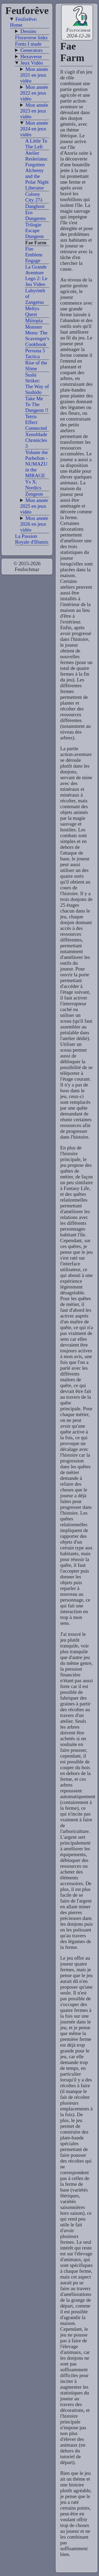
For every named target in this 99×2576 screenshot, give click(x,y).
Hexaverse (31, 56)
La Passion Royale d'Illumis (32, 539)
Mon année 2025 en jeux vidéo (34, 506)
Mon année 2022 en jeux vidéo (34, 92)
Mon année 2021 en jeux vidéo (34, 75)
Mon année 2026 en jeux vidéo (34, 524)
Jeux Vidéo (31, 63)
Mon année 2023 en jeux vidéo (34, 110)
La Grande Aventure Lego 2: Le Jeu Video (36, 275)
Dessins (28, 31)
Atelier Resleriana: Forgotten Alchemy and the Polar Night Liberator (37, 170)
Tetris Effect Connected (36, 422)
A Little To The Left (36, 143)
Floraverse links (31, 37)
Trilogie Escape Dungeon (34, 230)
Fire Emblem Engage (33, 254)
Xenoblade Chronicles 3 (36, 440)
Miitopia (34, 320)
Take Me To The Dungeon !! (36, 404)
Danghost (35, 206)
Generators (31, 50)
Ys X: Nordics (33, 484)
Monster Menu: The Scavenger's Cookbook (37, 335)
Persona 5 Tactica (35, 353)
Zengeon (34, 494)
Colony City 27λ (34, 197)
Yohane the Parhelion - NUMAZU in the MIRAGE (36, 464)
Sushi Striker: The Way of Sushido (37, 383)
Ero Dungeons (35, 215)
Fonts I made (28, 44)
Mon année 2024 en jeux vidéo (34, 128)
